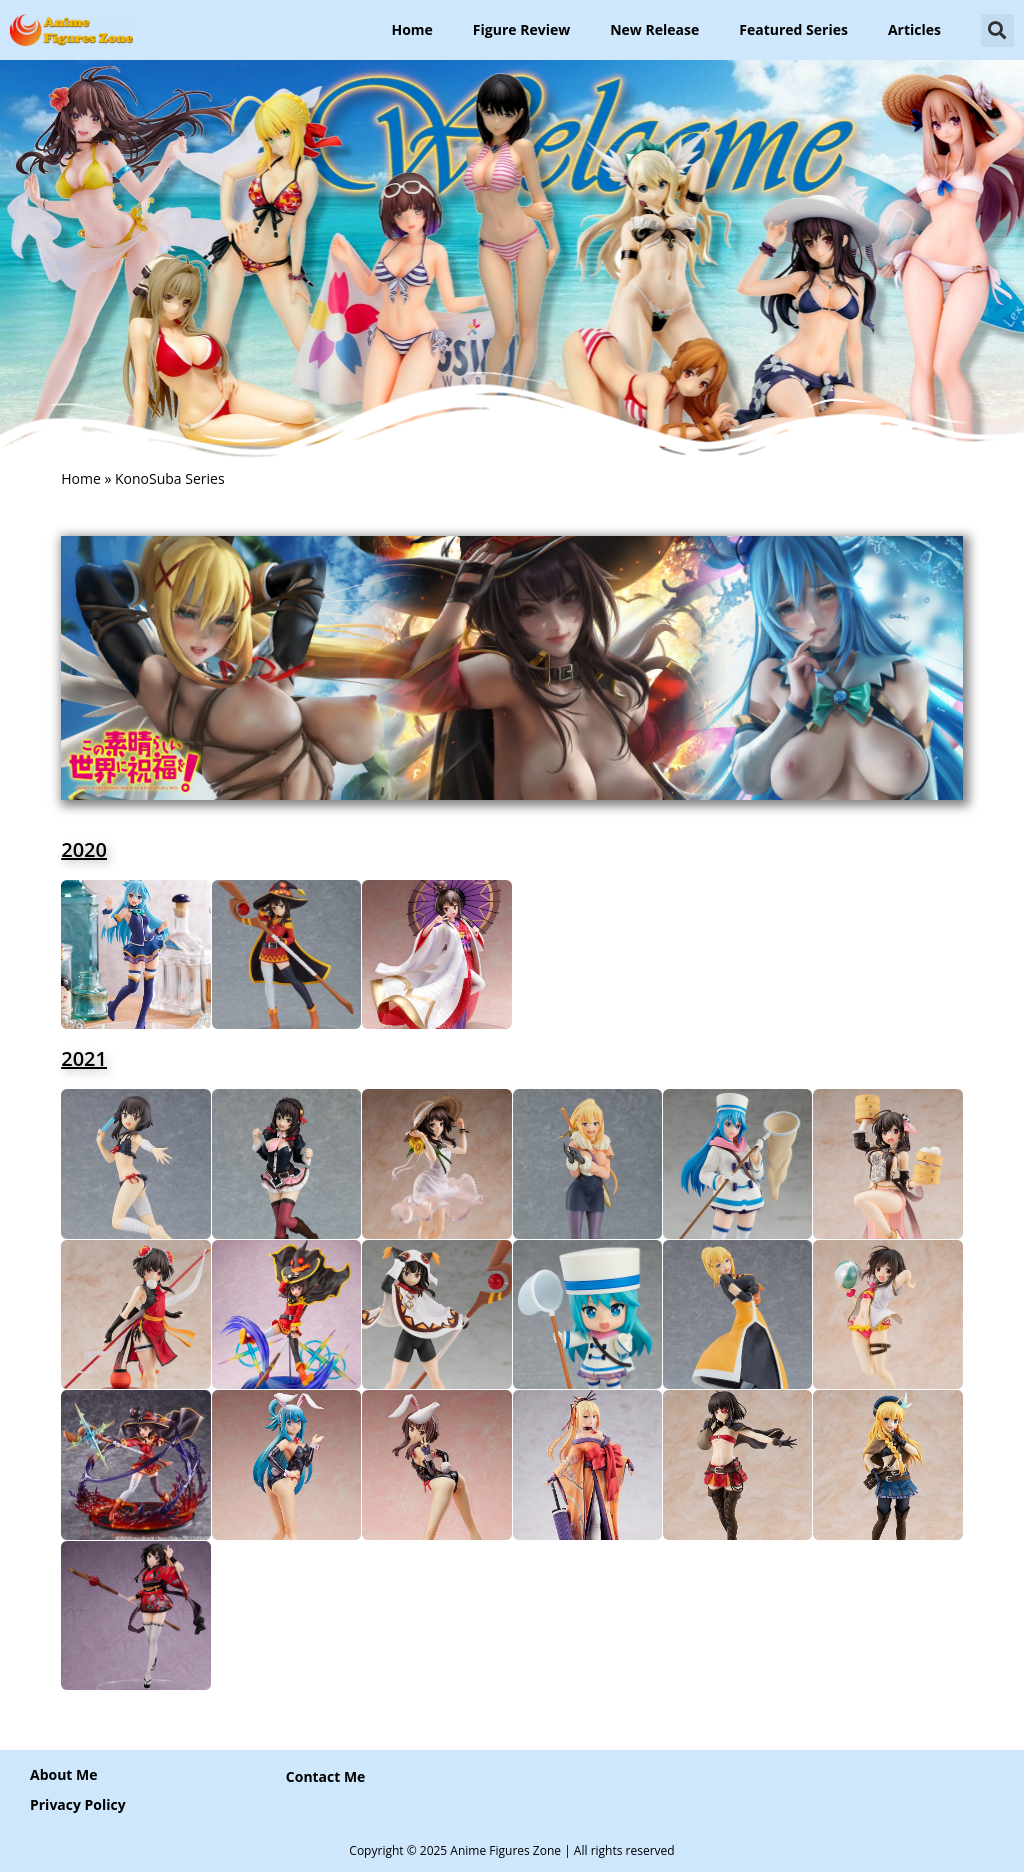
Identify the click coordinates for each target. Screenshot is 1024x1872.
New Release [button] (654, 29)
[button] (997, 30)
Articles (914, 29)
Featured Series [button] (793, 29)
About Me (64, 1774)
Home (411, 29)
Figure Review (521, 29)
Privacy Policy (78, 1804)
